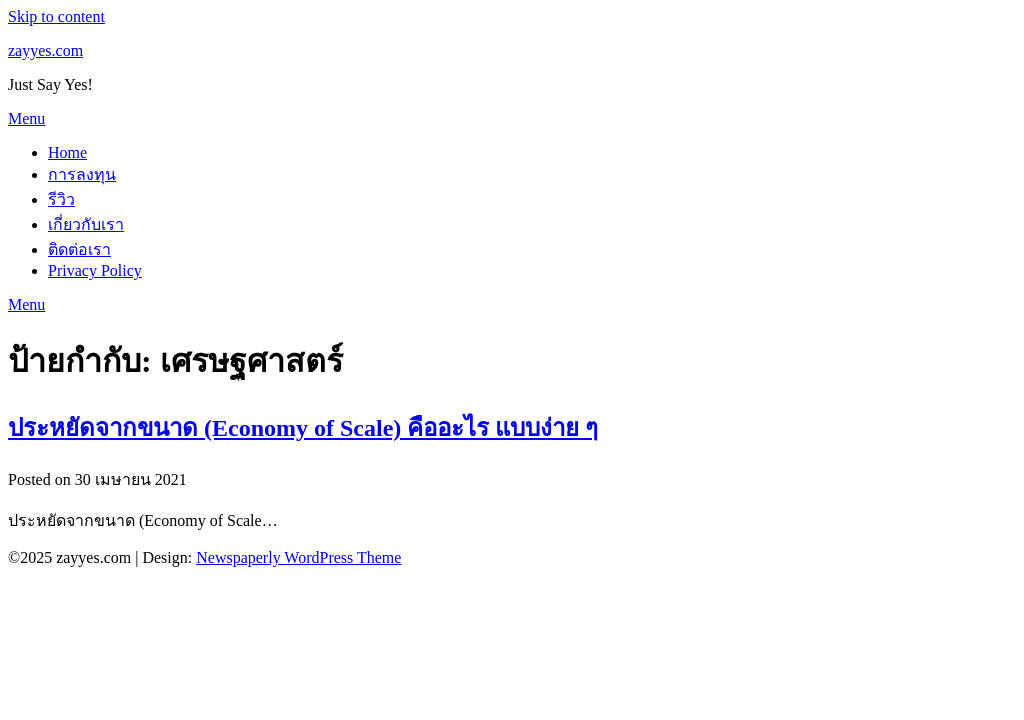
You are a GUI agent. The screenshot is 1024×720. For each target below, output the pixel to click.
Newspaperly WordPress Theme (298, 557)
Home (67, 152)
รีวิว (61, 199)
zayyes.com (45, 50)
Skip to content (56, 16)
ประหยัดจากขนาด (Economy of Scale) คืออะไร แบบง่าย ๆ (303, 428)
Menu (26, 118)
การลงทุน (82, 174)
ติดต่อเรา (79, 249)
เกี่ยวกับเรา (86, 224)
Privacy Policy (95, 270)
